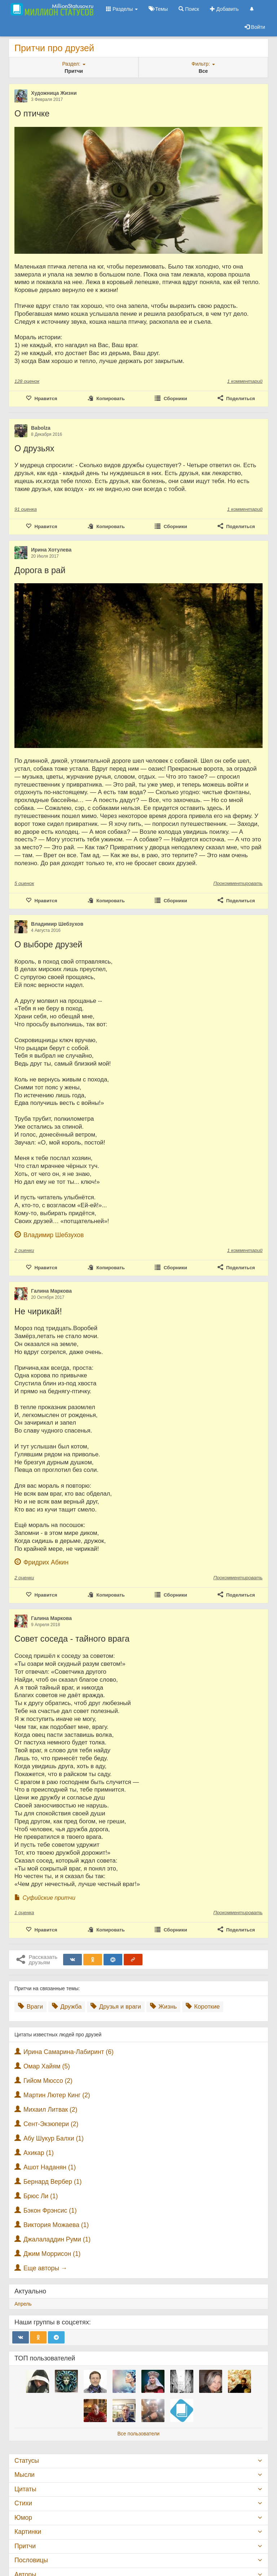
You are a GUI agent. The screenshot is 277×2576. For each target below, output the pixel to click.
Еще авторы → (45, 2268)
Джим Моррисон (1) (52, 2253)
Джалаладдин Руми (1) (57, 2239)
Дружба (67, 2006)
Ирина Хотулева (51, 550)
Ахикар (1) (38, 2152)
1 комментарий (245, 381)
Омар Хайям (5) (46, 2066)
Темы (158, 9)
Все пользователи (139, 2433)
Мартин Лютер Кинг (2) (56, 2095)
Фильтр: (203, 64)
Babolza (40, 428)
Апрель (23, 2304)
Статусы (26, 2460)
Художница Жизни (54, 93)
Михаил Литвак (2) (50, 2109)
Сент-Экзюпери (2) (50, 2124)
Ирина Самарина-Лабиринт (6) (68, 2051)
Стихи (23, 2503)
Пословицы (31, 2560)
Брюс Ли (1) (40, 2196)
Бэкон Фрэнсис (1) (50, 2210)
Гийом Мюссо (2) (47, 2080)
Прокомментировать (238, 883)
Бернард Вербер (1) (52, 2181)
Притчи (25, 2546)
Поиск (189, 9)
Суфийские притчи (48, 1897)
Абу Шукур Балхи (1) (53, 2138)
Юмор (23, 2517)
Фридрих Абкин (46, 1562)
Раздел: (73, 64)
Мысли (24, 2474)
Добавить (224, 9)
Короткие (203, 2006)
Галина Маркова (51, 1291)
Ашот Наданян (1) (49, 2167)
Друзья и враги (116, 2006)
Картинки (27, 2531)
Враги (30, 2006)
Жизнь (163, 2006)
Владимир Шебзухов (57, 924)
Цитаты (25, 2489)
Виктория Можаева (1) (56, 2224)
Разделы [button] (122, 9)
